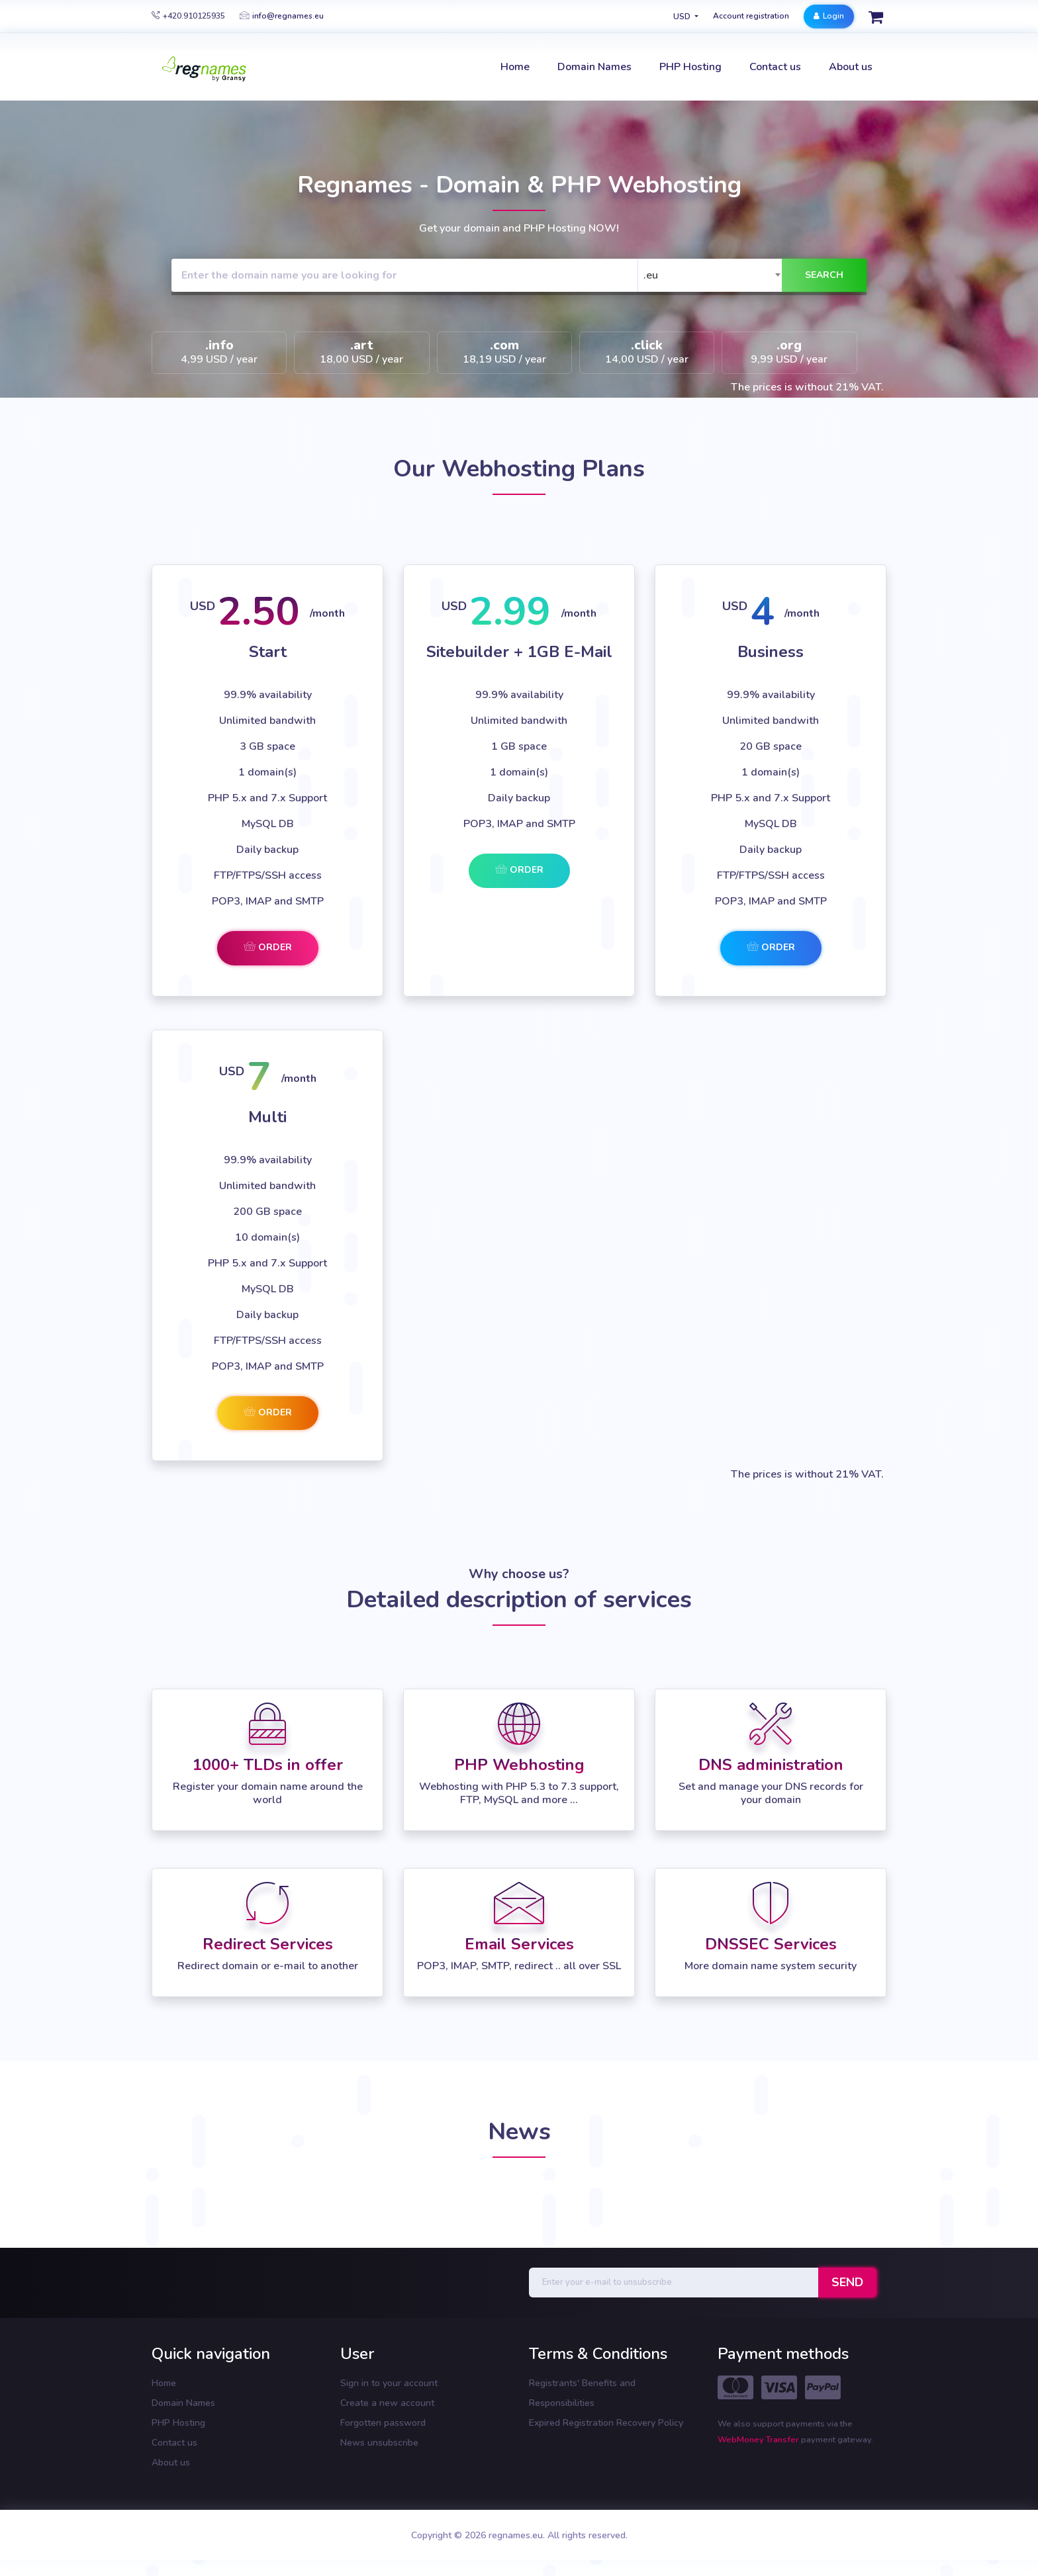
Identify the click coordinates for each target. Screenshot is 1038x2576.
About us (171, 2462)
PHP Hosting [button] (690, 67)
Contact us (174, 2442)
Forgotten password (383, 2423)
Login (829, 16)
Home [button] (515, 67)
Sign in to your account (389, 2383)
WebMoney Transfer (759, 2440)
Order (268, 947)
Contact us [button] (775, 67)
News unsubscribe (379, 2442)
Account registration (751, 16)
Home (164, 2383)
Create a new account (387, 2403)
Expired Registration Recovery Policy (606, 2423)
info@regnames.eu (282, 16)
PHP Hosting (178, 2423)
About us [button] (851, 67)
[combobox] (713, 275)
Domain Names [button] (594, 67)
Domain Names (183, 2403)
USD (682, 16)
